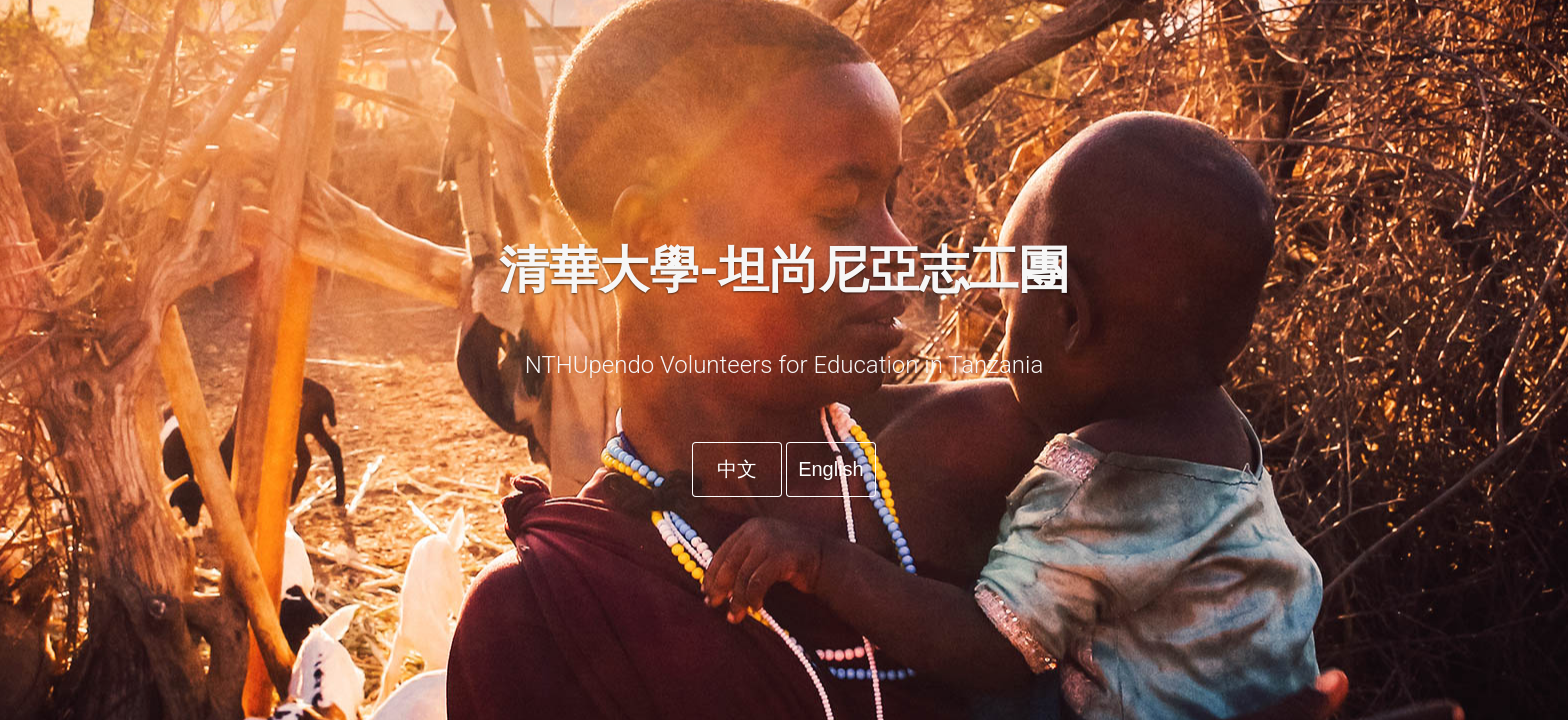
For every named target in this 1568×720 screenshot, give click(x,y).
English (831, 469)
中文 (737, 469)
